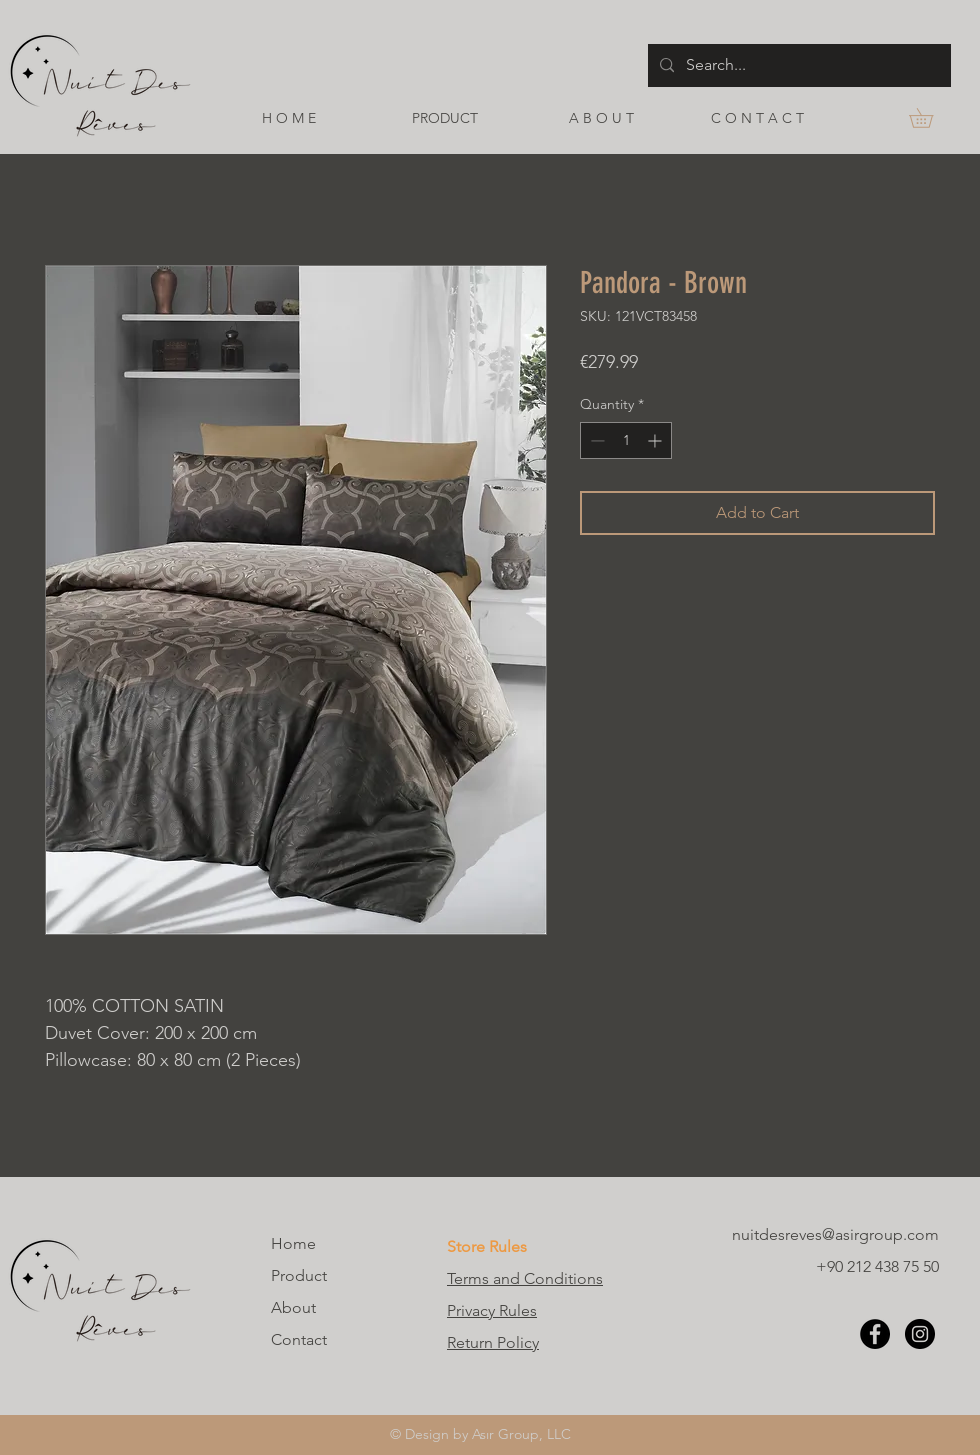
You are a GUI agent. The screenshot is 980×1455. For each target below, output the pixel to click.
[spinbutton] (626, 440)
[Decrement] (595, 440)
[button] (930, 118)
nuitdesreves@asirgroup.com (835, 1234)
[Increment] (656, 440)
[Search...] (797, 65)
